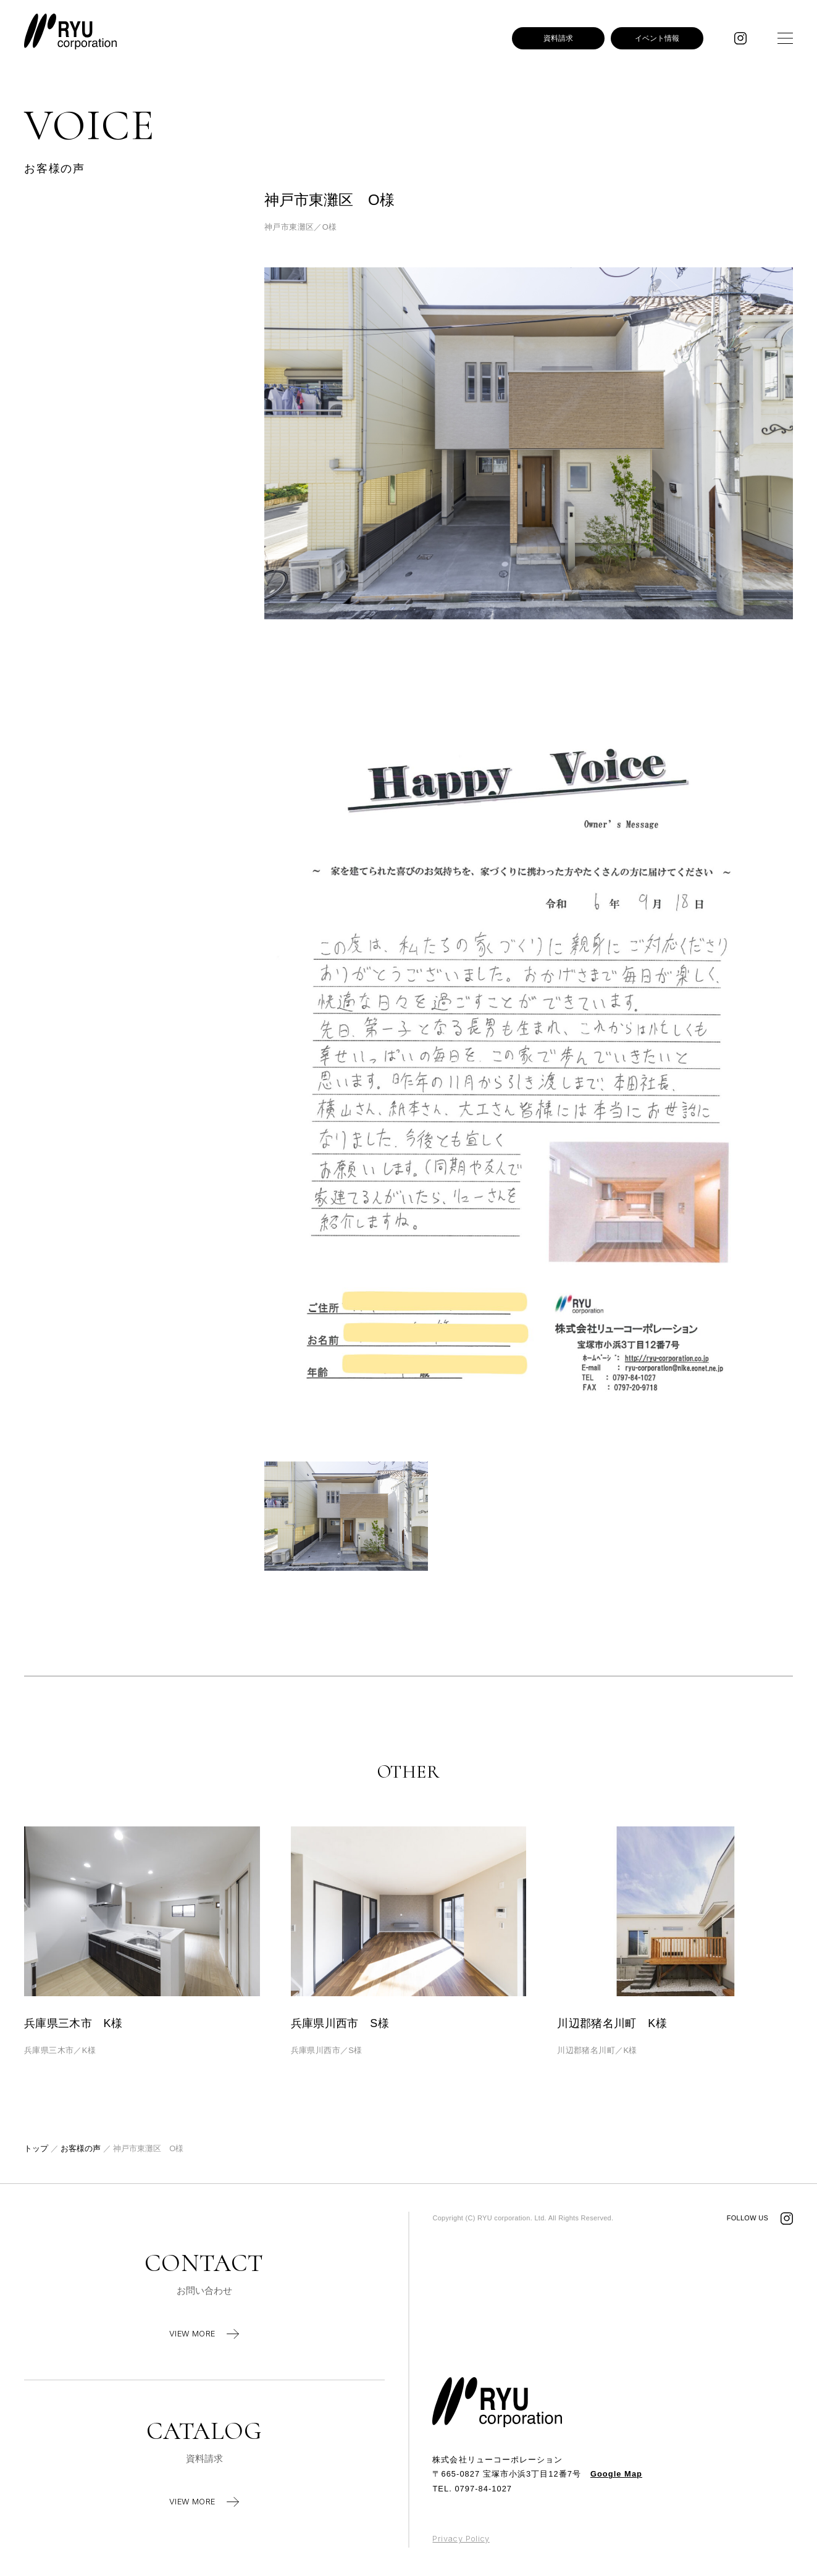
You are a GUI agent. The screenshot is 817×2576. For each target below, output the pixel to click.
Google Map (616, 2473)
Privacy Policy (460, 2539)
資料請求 (558, 38)
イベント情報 (657, 38)
